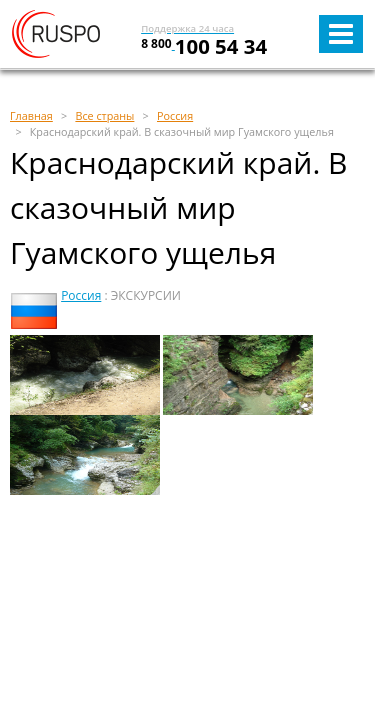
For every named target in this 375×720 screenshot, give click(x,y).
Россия (81, 295)
